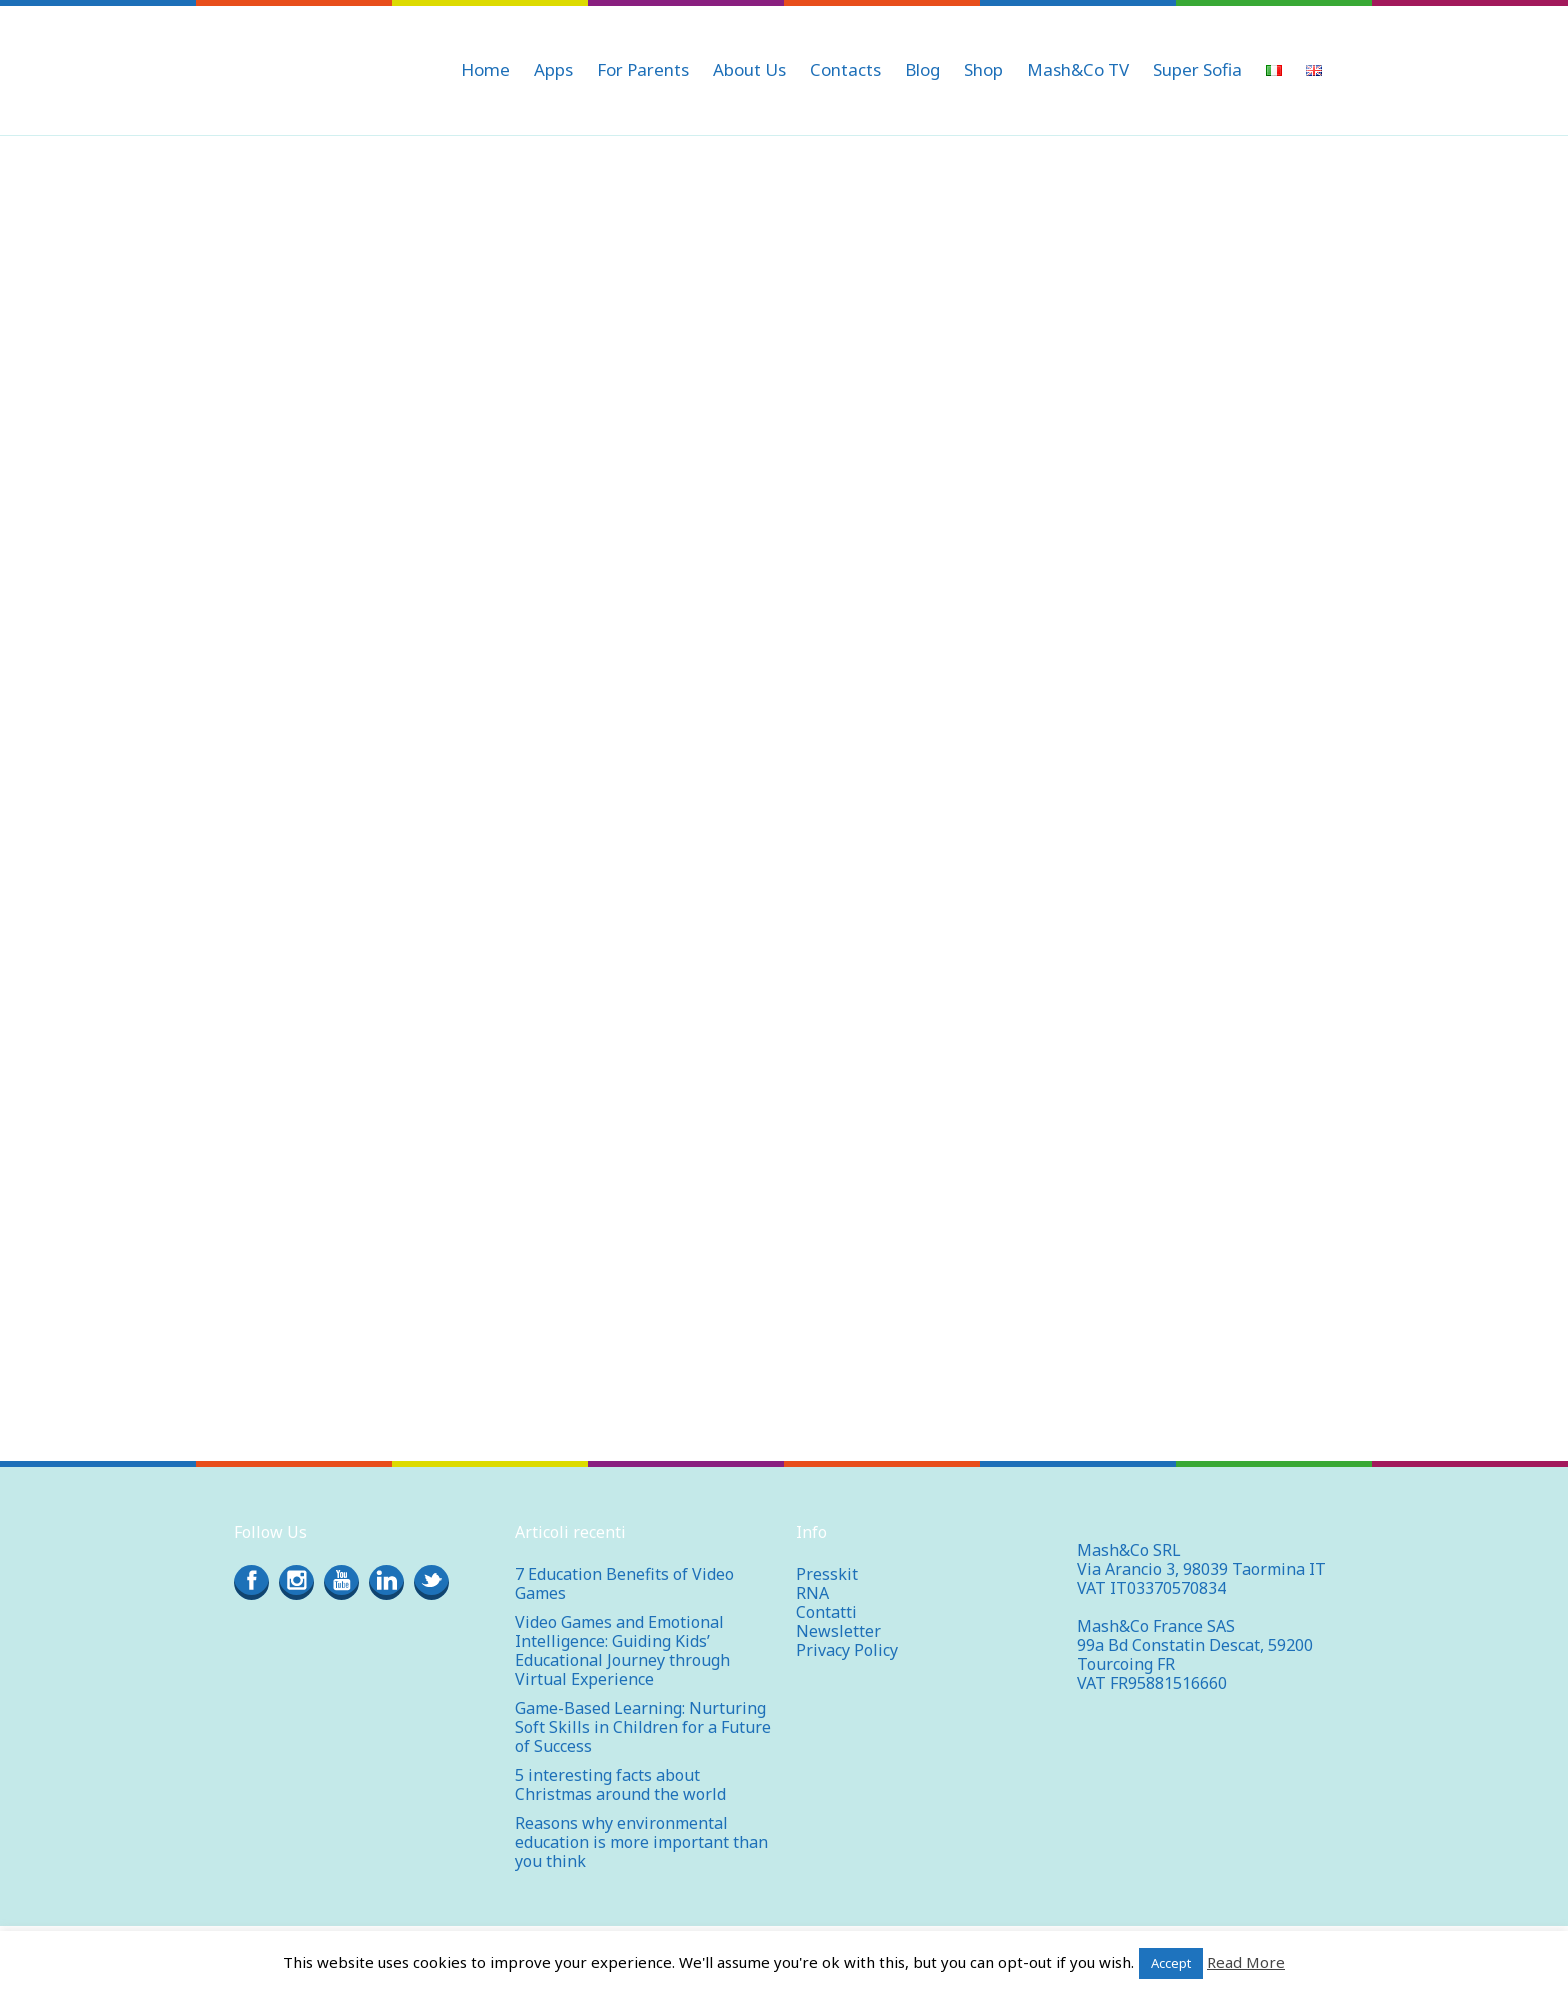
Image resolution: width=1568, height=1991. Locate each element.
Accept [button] (1171, 1963)
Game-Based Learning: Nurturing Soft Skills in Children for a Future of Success (643, 1727)
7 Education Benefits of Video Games (624, 1583)
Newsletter (838, 1631)
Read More (1246, 1962)
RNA (812, 1593)
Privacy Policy (847, 1650)
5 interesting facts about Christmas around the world (620, 1784)
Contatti (826, 1612)
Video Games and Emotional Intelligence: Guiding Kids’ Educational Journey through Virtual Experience (622, 1650)
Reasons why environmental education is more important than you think (641, 1842)
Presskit (827, 1574)
